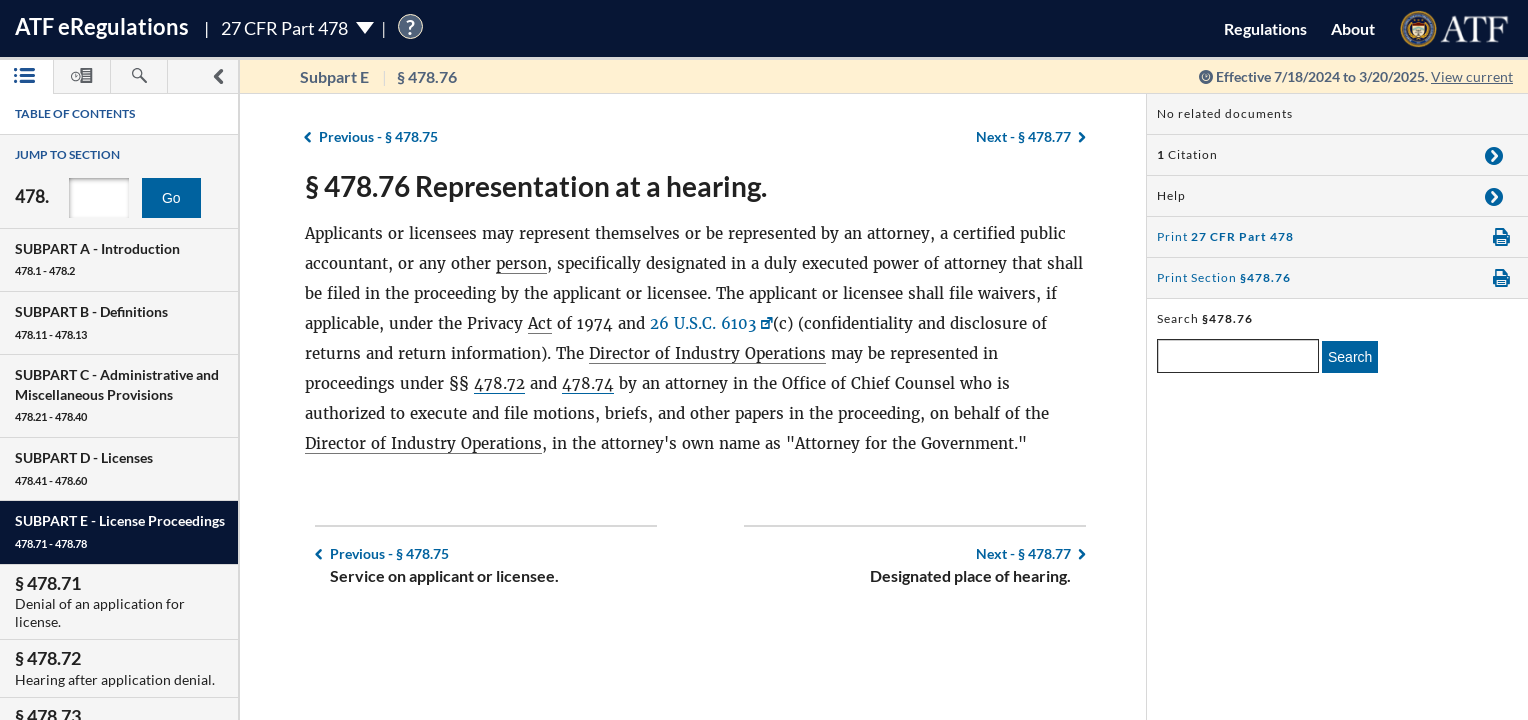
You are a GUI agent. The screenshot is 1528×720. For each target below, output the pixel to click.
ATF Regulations (102, 26)
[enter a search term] (1238, 356)
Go (171, 198)
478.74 (588, 383)
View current (1472, 76)
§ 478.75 (378, 136)
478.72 (499, 383)
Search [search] (1350, 357)
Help (1171, 195)
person (521, 263)
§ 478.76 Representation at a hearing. (536, 186)
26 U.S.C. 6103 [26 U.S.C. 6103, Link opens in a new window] (703, 323)
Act (540, 323)
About (1353, 28)
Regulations (1265, 28)
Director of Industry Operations (707, 353)
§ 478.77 (1023, 136)
